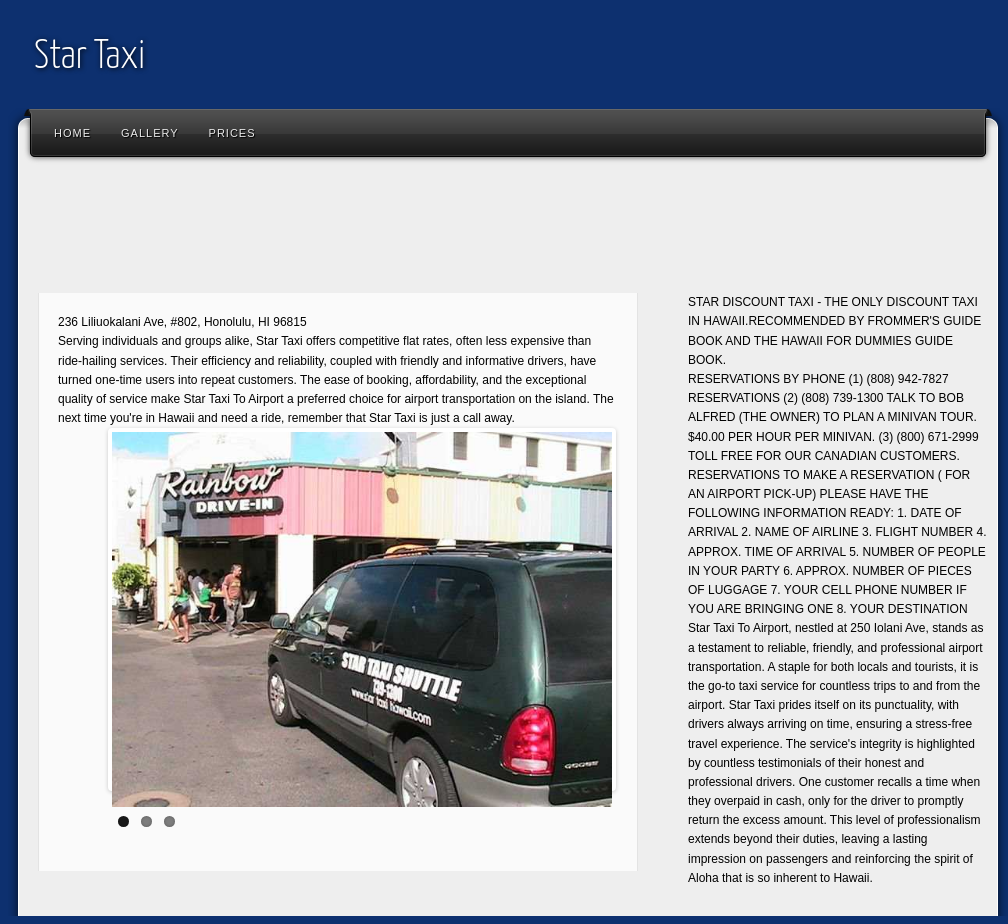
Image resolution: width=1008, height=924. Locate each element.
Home (72, 133)
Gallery (150, 133)
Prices (232, 133)
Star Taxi (89, 57)
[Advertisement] (392, 230)
